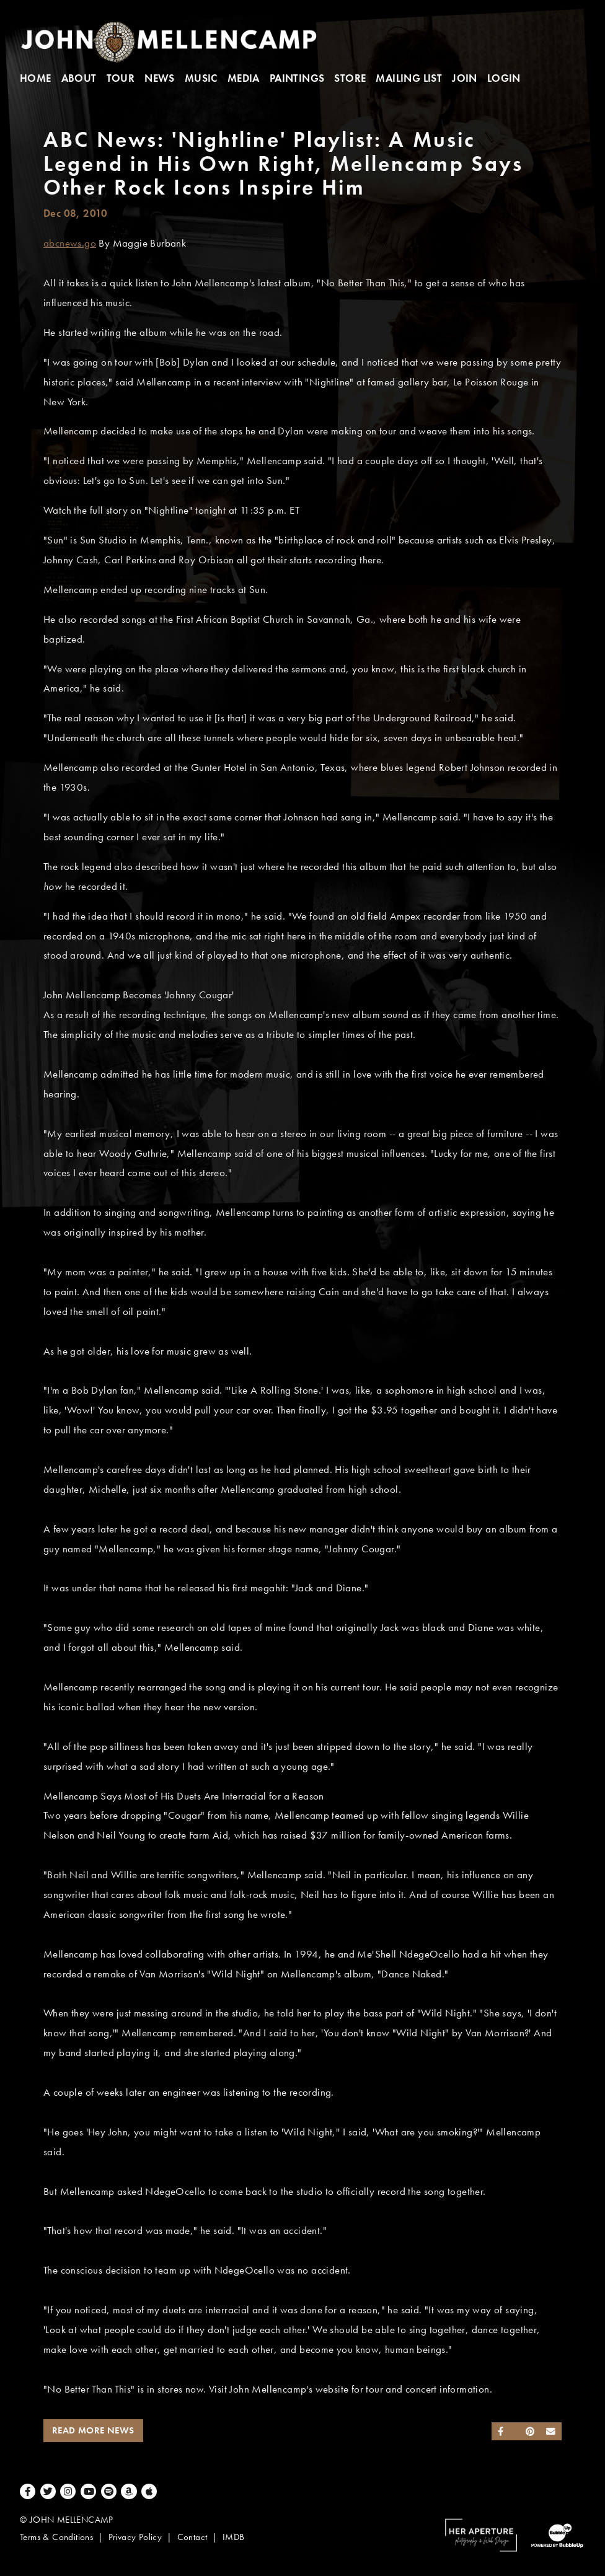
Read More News (93, 2430)
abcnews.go (69, 243)
